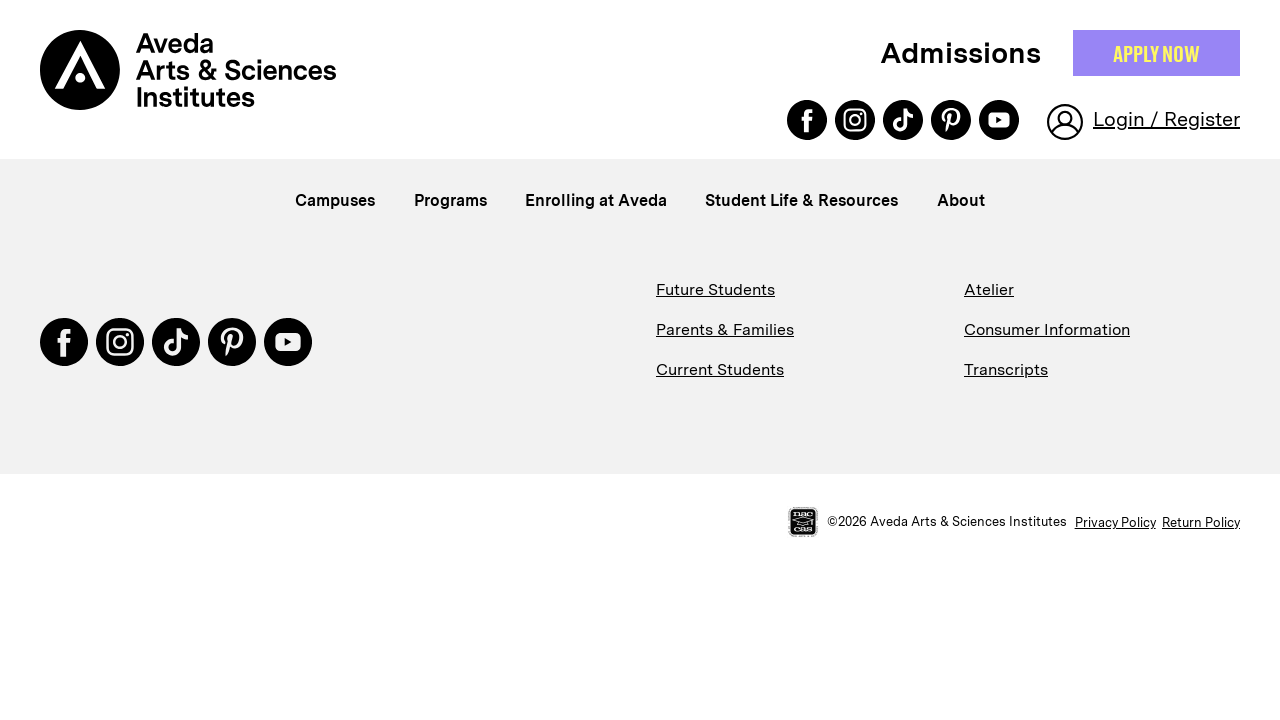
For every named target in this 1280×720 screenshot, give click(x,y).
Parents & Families (725, 329)
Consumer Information (1047, 329)
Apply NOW (1156, 53)
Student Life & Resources (801, 200)
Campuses (335, 200)
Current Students (720, 369)
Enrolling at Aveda (596, 200)
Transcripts (1006, 369)
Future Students (715, 289)
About (961, 200)
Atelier (989, 289)
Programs (450, 200)
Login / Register (1166, 119)
